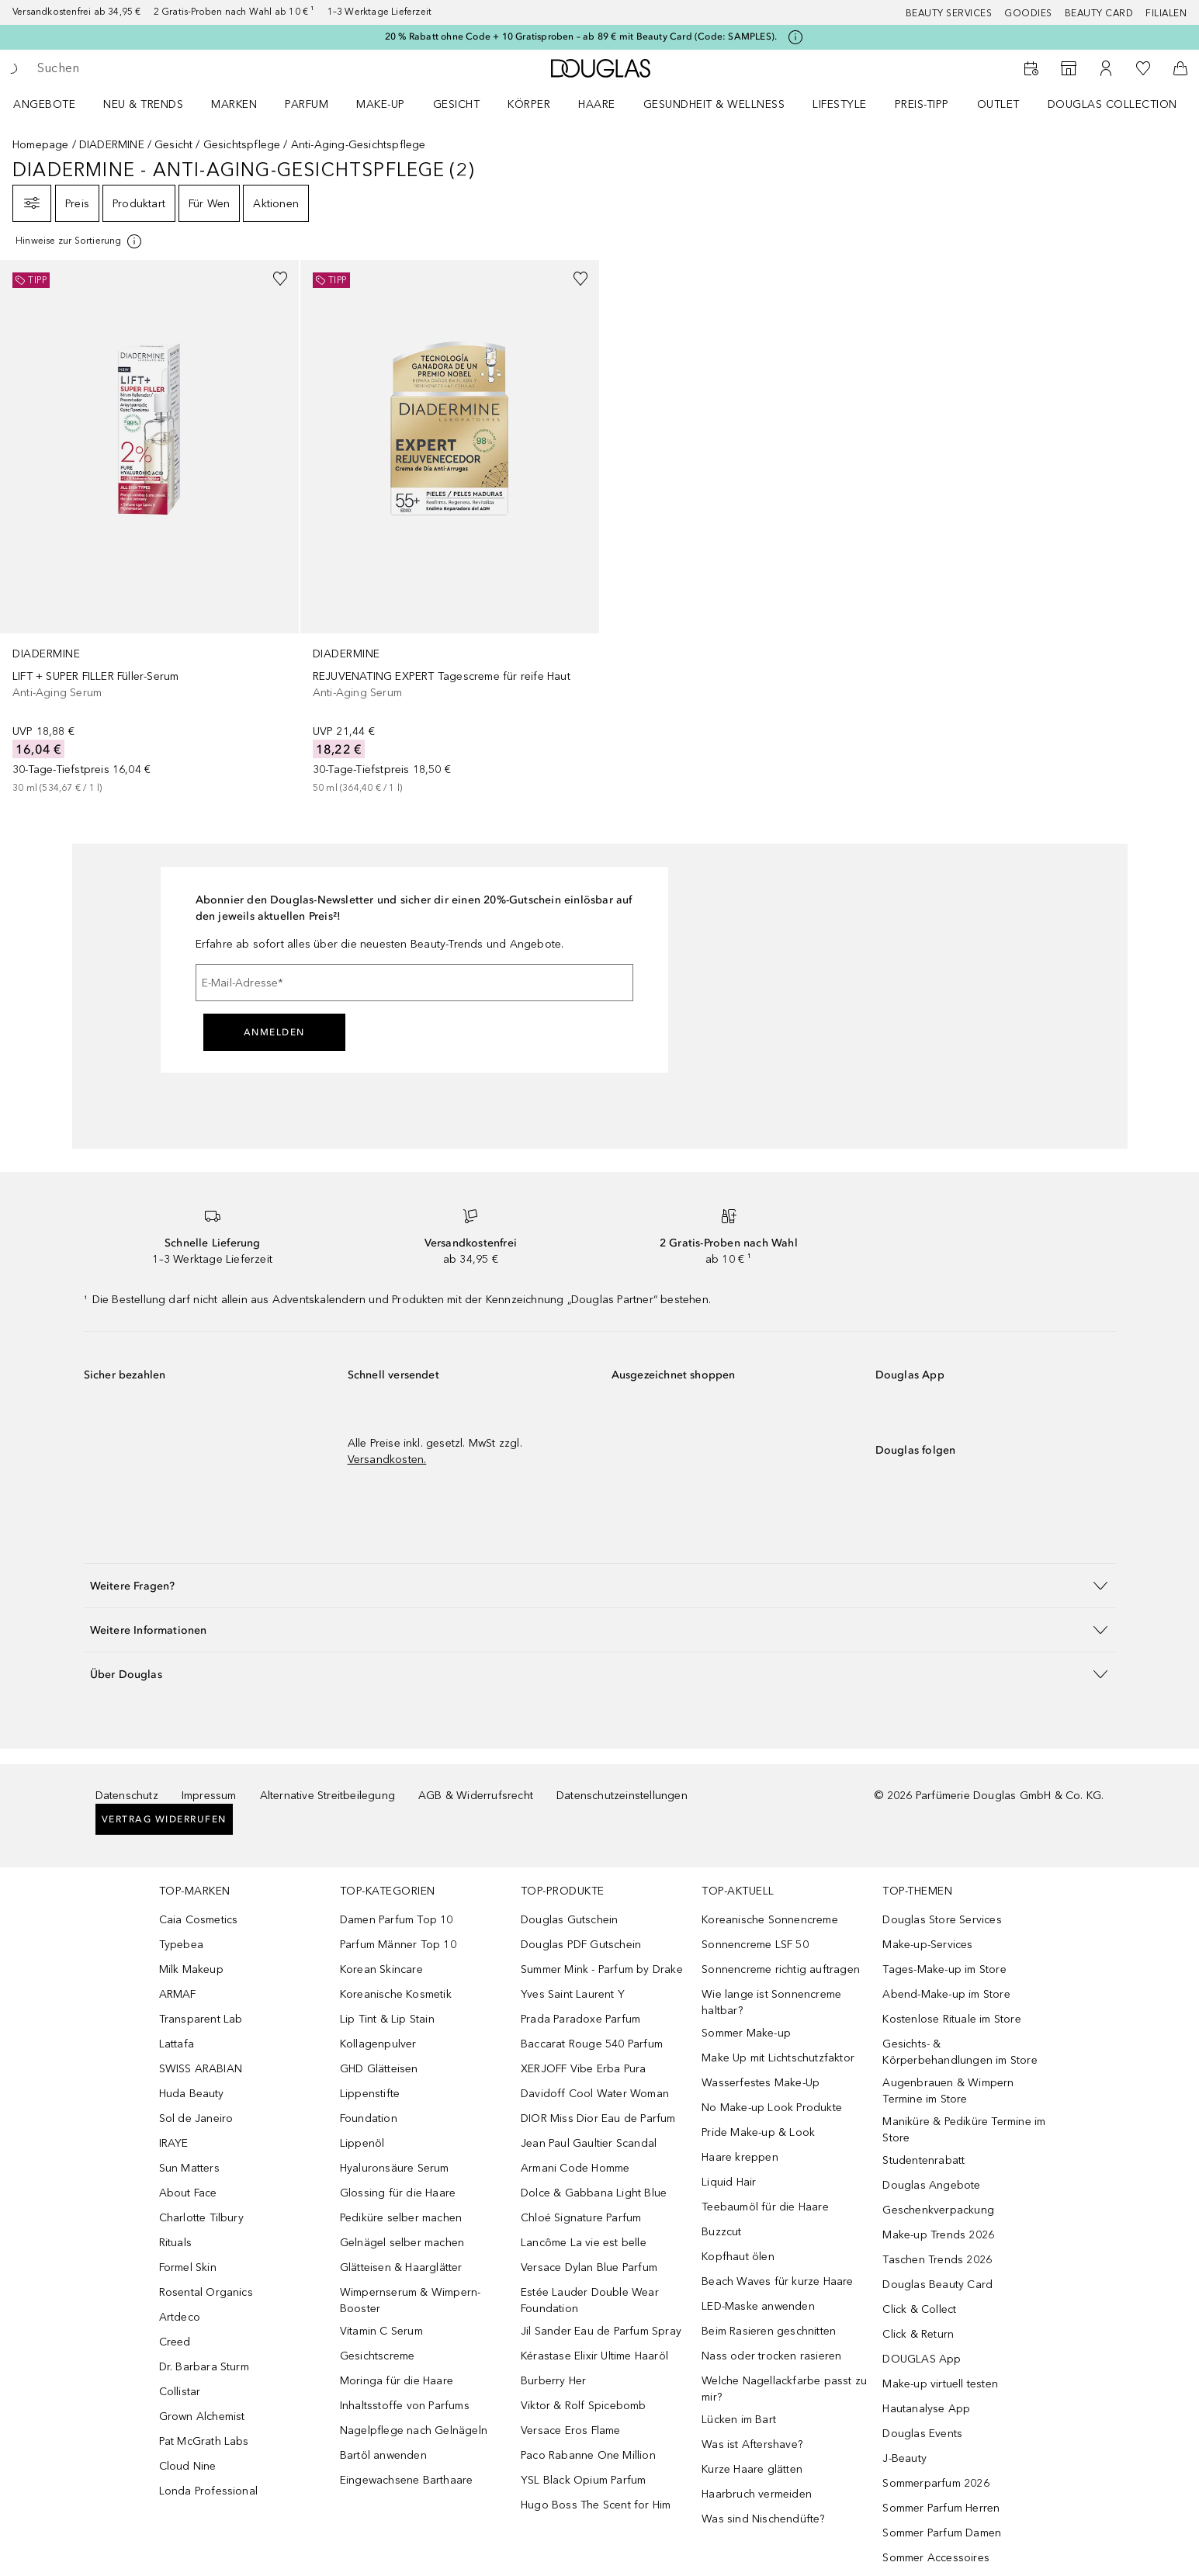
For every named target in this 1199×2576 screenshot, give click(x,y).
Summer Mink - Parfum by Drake (602, 1969)
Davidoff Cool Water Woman (595, 2093)
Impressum (209, 1795)
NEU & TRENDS (143, 104)
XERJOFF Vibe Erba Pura (583, 2068)
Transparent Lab (201, 2019)
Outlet (998, 104)
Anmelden (274, 1032)
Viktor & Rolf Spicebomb (583, 2405)
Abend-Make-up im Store (946, 1994)
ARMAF (177, 1994)
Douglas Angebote (931, 2185)
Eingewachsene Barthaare (406, 2480)
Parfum (306, 104)
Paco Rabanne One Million (588, 2455)
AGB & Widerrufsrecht (475, 1795)
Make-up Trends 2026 (938, 2234)
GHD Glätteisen (379, 2068)
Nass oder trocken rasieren (771, 2356)
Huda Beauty (191, 2093)
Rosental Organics (206, 2292)
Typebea (181, 1944)
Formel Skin (188, 2267)
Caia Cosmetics (198, 1919)
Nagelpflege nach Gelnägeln (413, 2430)
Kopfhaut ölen (738, 2256)
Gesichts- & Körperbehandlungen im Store (959, 2052)
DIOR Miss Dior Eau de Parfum (598, 2118)
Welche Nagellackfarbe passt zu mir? (784, 2389)
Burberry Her (553, 2380)
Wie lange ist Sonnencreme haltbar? (771, 2002)
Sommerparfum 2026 (935, 2483)
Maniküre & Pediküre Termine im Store (963, 2129)
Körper (529, 104)
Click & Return (918, 2334)
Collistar (180, 2391)
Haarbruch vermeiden (757, 2494)
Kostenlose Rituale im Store (951, 2019)
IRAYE (174, 2143)
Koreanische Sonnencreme (770, 1919)
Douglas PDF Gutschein (581, 1944)
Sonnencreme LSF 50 (755, 1944)
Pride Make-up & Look (758, 2132)
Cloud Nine (188, 2466)
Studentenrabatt (923, 2160)
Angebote (44, 104)
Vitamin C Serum (381, 2331)
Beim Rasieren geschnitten (769, 2331)
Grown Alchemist (202, 2416)
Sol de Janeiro (196, 2118)
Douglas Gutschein (569, 1919)
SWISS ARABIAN (201, 2068)
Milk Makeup (191, 1969)
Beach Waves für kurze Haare (777, 2281)
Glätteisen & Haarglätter (401, 2267)
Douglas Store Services (941, 1919)
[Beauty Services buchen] (1031, 68)
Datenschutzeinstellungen (622, 1795)
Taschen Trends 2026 (937, 2259)
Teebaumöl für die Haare (765, 2207)
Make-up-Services (927, 1944)
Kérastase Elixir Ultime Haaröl (594, 2356)
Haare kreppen (740, 2157)
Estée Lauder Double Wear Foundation (590, 2300)
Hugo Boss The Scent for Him (596, 2505)
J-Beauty (904, 2458)
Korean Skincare (381, 1969)
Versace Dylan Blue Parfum (589, 2267)
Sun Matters (189, 2168)
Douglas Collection (1112, 104)
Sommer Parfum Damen (941, 2533)
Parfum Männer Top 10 (398, 1944)
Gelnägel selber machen (402, 2242)
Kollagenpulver (378, 2044)
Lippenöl (362, 2143)
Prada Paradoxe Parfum (580, 2019)
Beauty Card (1099, 13)
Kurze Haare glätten (752, 2469)
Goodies (1028, 13)
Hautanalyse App (926, 2408)
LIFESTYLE (840, 104)
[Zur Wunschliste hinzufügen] (280, 278)
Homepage (40, 144)
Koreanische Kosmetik (396, 1994)
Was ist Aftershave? (752, 2444)
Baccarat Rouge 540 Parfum (592, 2044)
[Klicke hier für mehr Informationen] (795, 37)
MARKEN (234, 104)
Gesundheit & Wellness (714, 104)
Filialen (1166, 13)
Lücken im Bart (739, 2419)
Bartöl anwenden (383, 2455)
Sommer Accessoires (935, 2557)
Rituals (175, 2242)
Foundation (368, 2118)
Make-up (380, 104)
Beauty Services (949, 13)
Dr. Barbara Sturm (204, 2366)
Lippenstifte (370, 2093)
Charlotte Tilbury (201, 2217)
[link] (149, 528)
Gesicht (456, 104)
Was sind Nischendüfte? (763, 2519)
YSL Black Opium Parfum (583, 2480)
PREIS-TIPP (922, 104)
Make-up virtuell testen (940, 2384)
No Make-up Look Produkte (772, 2107)
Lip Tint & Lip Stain (387, 2019)
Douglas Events (922, 2433)
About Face (188, 2193)
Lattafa (176, 2044)
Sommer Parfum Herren (941, 2508)
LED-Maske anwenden (758, 2306)
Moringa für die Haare (396, 2380)
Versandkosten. (387, 1459)
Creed (175, 2342)
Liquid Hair (729, 2182)
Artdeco (179, 2317)
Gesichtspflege (242, 144)
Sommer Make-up (746, 2033)
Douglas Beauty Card (937, 2284)
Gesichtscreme (377, 2356)
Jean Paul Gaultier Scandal (589, 2143)
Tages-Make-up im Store (944, 1969)
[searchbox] (151, 68)
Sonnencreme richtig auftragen (781, 1969)
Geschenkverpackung (938, 2210)
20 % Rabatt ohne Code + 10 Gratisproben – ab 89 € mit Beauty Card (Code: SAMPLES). (581, 36)
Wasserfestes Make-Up (761, 2082)
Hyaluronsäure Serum (394, 2168)
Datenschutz (126, 1795)
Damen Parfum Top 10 (396, 1919)
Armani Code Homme (575, 2168)
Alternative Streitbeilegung (327, 1795)
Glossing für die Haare (398, 2193)
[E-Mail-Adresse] (414, 982)
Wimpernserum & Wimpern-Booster (410, 2300)
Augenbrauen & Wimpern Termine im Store (948, 2091)
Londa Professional (208, 2491)
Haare (596, 104)
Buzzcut (721, 2231)
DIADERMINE (111, 144)
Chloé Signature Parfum (581, 2217)
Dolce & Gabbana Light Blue (594, 2193)
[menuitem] (54, 104)
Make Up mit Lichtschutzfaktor (778, 2058)
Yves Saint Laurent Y (573, 1994)
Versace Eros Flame (571, 2430)
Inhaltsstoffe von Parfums (405, 2405)
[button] (600, 1585)
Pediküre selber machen (401, 2217)
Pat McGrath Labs (204, 2441)
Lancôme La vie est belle (583, 2242)
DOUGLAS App (921, 2359)
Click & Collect (919, 2309)
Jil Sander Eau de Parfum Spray (601, 2331)
